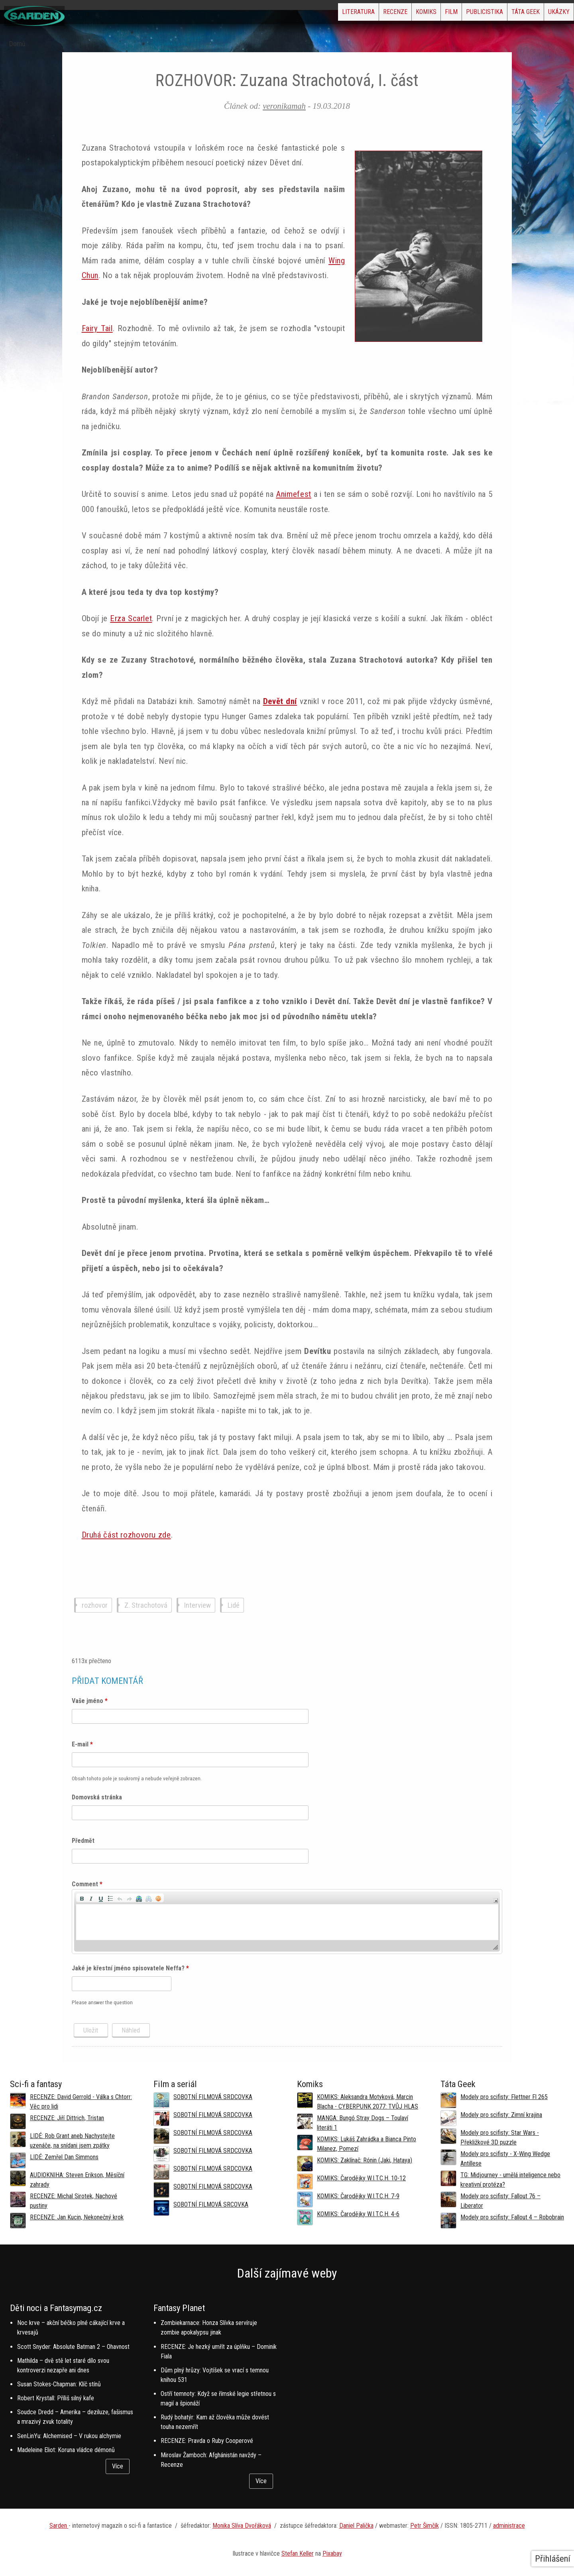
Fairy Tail (97, 328)
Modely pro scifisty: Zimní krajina (501, 2115)
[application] (287, 1921)
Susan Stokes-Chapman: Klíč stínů (59, 2384)
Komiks (370, 14)
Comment (87, 1884)
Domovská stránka (97, 1797)
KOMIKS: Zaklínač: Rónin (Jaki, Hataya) (364, 2160)
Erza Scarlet (131, 618)
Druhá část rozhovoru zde (126, 1535)
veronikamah (284, 105)
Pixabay (332, 2553)
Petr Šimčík (424, 2525)
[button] (81, 1897)
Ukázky (552, 14)
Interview (197, 1605)
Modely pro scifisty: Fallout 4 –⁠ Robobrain (512, 2217)
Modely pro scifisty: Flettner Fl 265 (504, 2097)
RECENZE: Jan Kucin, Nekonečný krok (77, 2217)
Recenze (327, 14)
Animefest (293, 494)
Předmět (83, 1840)
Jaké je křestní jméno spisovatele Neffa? (130, 1968)
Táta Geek (507, 14)
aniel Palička (358, 2525)
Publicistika (453, 14)
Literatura (277, 14)
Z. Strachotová (145, 1605)
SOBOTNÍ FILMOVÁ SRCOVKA (210, 2204)
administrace (509, 2525)
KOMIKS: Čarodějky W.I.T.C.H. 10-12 (361, 2178)
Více (117, 2466)
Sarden (59, 2525)
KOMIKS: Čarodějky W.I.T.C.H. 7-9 (358, 2196)
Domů (17, 44)
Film (407, 14)
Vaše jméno (90, 1701)
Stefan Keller (297, 2553)
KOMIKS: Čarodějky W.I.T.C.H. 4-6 (358, 2214)
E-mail (82, 1744)
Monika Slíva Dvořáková (241, 2525)
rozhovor (95, 1605)
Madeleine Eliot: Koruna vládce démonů (66, 2450)
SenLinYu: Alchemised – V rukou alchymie (69, 2436)
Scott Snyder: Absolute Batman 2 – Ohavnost (73, 2346)
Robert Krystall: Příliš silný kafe (55, 2398)
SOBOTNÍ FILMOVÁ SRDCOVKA (212, 2097)
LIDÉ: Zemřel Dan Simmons (64, 2157)
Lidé (234, 1605)
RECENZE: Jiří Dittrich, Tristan (67, 2118)
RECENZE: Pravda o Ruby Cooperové (207, 2441)
